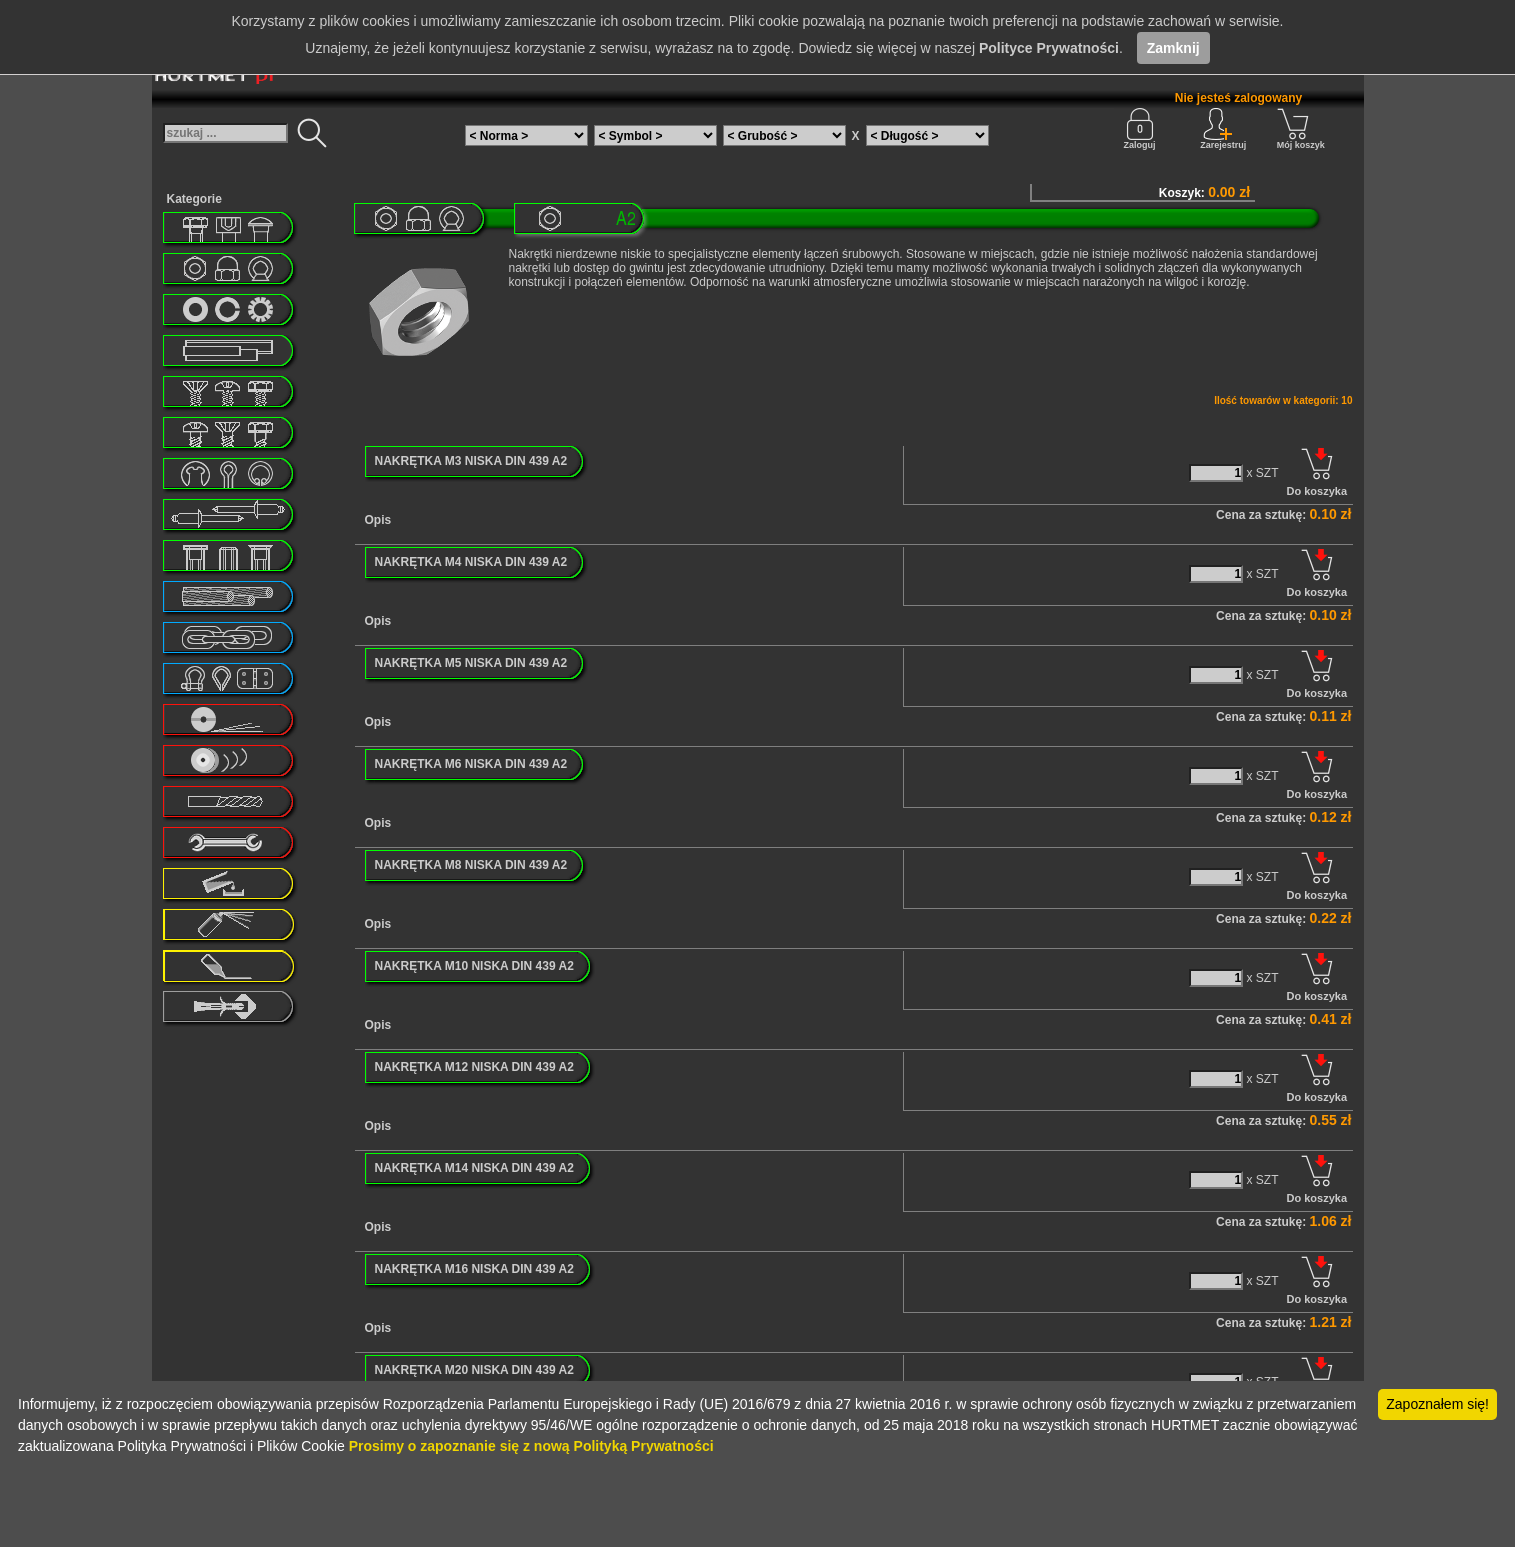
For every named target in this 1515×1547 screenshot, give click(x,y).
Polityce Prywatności (1049, 48)
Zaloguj (1140, 129)
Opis (378, 520)
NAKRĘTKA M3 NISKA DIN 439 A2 (471, 461)
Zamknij (1173, 48)
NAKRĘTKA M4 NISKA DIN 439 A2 (471, 562)
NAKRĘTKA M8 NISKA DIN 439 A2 (471, 865)
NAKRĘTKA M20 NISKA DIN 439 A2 (474, 1370)
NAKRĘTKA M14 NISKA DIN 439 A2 (474, 1168)
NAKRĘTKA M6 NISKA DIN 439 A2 (471, 764)
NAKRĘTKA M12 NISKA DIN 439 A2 (474, 1067)
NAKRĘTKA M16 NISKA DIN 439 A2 (474, 1269)
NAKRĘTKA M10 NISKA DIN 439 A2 (474, 966)
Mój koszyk (1301, 129)
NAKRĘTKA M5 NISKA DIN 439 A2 (471, 663)
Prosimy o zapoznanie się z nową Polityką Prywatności (531, 1446)
